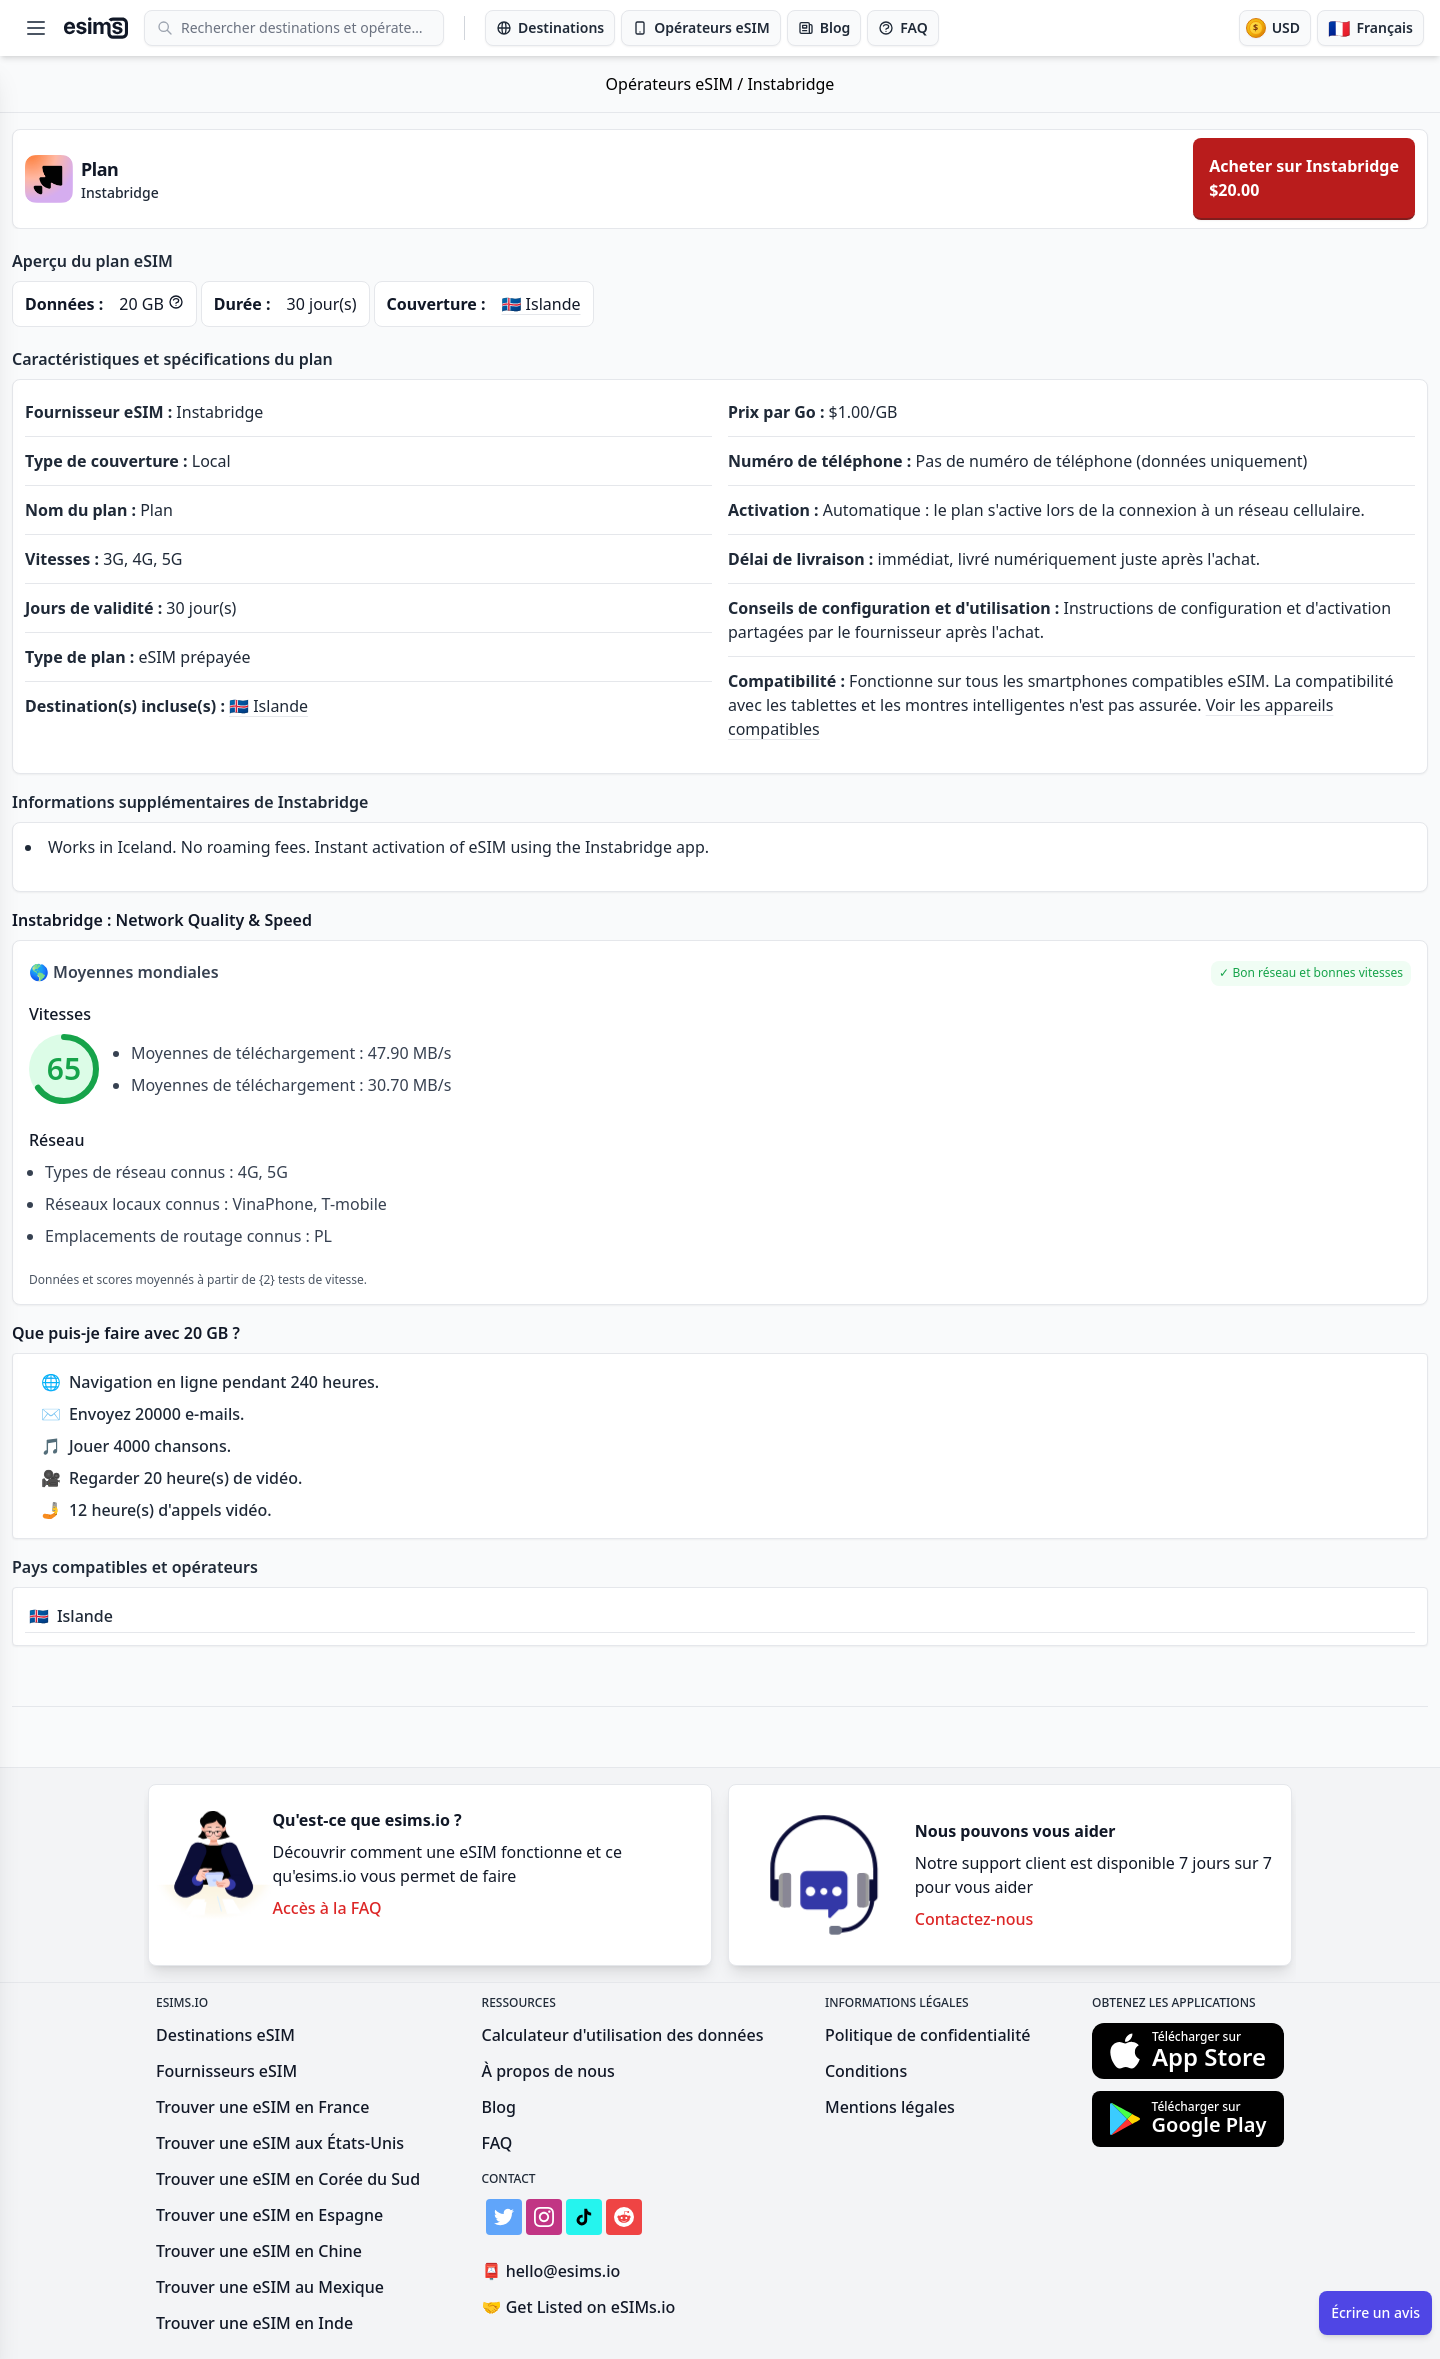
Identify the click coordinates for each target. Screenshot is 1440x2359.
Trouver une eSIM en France (262, 2107)
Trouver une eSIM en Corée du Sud (288, 2179)
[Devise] (1275, 28)
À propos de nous (548, 2071)
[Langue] (1370, 28)
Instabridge (790, 84)
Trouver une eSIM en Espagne (269, 2215)
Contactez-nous (974, 1919)
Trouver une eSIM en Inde (254, 2323)
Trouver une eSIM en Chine (259, 2251)
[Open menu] (36, 28)
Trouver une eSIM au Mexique (270, 2287)
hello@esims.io (555, 2271)
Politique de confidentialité (928, 2035)
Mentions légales (890, 2107)
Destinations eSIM (225, 2035)
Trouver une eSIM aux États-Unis (280, 2143)
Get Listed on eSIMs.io (579, 2307)
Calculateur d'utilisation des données (623, 2035)
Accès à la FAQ (326, 1908)
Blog (499, 2107)
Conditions (866, 2071)
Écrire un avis (1375, 2312)
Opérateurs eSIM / (677, 84)
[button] (1311, 973)
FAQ (497, 2143)
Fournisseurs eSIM (226, 2071)
